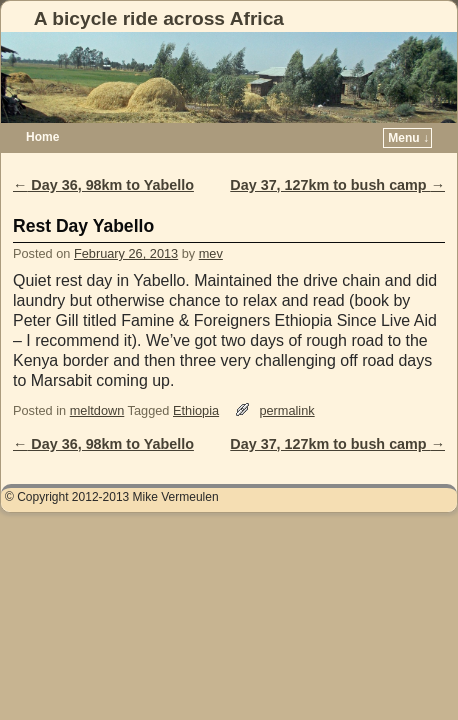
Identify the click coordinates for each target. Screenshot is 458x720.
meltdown (97, 410)
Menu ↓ (408, 138)
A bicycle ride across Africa (159, 18)
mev (211, 253)
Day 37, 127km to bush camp (337, 185)
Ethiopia (196, 410)
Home (42, 137)
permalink (286, 410)
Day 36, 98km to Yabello (103, 185)
